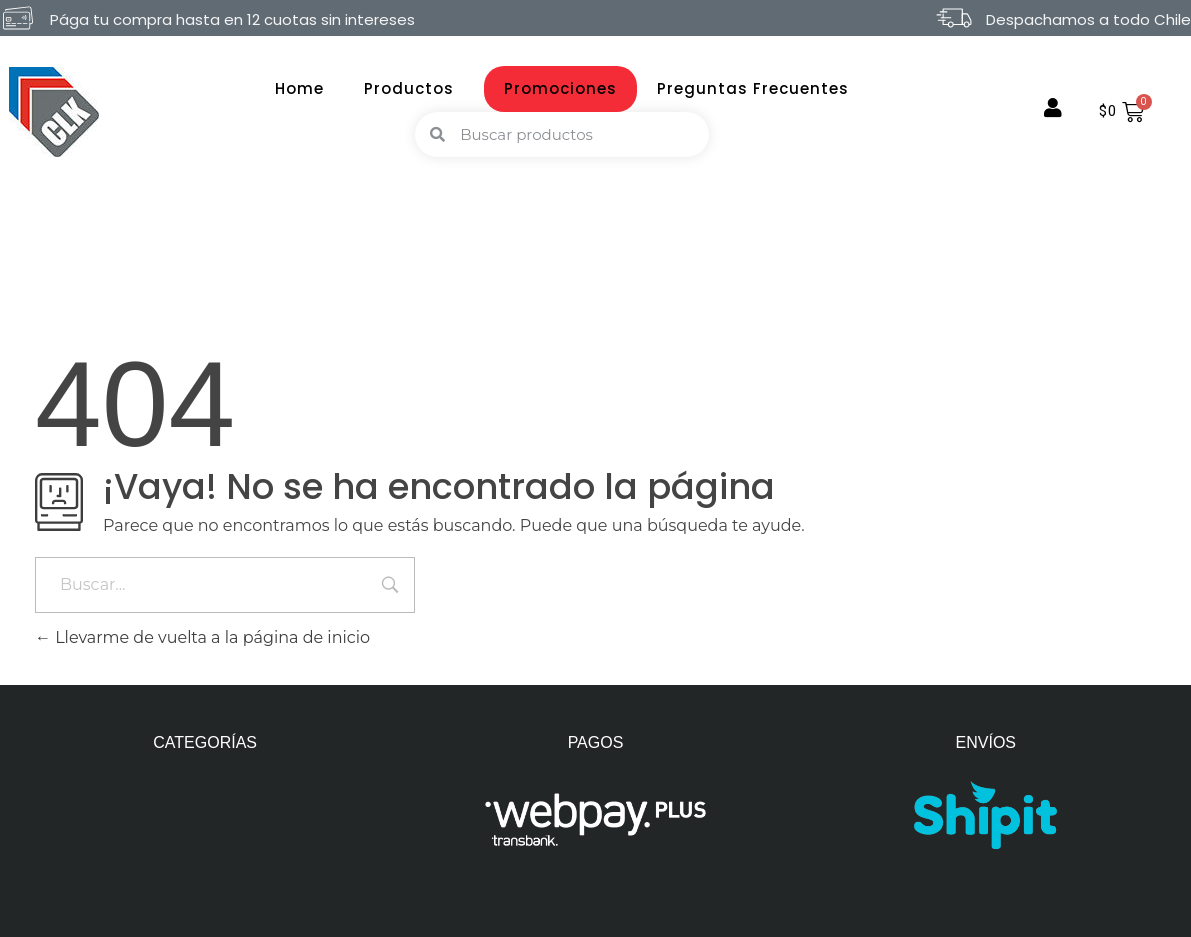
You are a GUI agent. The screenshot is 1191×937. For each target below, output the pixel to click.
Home (299, 88)
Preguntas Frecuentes (753, 88)
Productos (414, 88)
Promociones (560, 88)
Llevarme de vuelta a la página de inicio (202, 637)
